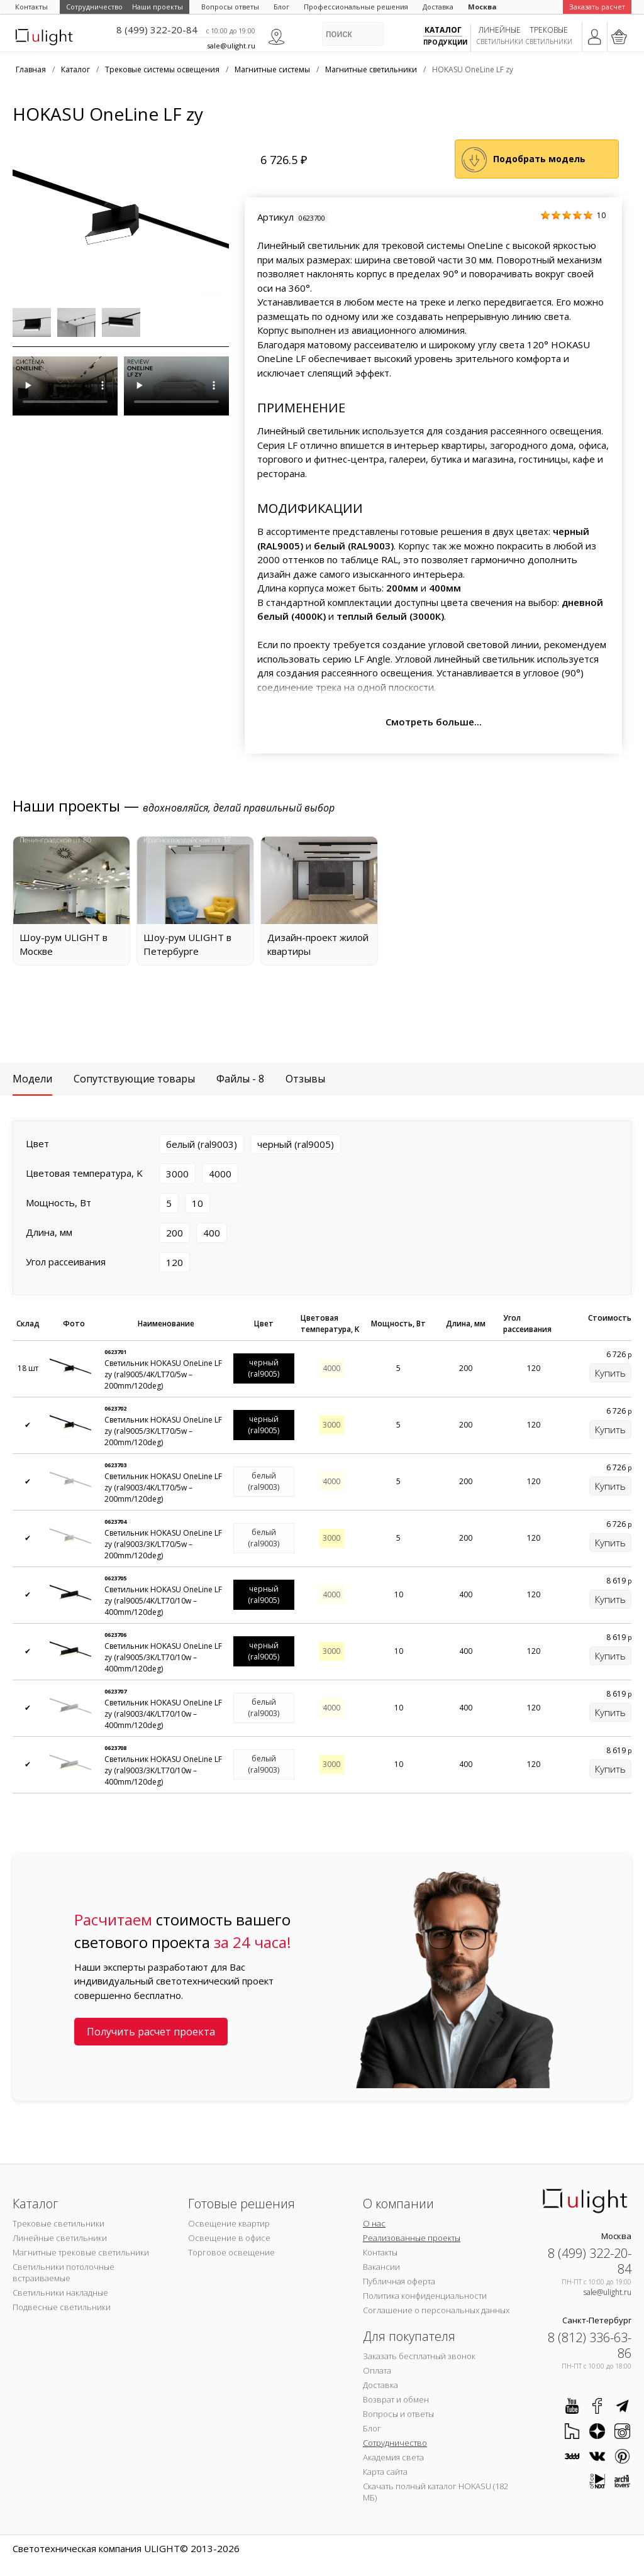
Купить (610, 1373)
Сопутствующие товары (134, 1079)
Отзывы (305, 1079)
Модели (32, 1079)
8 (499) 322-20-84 (156, 29)
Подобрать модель (539, 159)
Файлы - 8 (240, 1079)
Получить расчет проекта (151, 2032)
